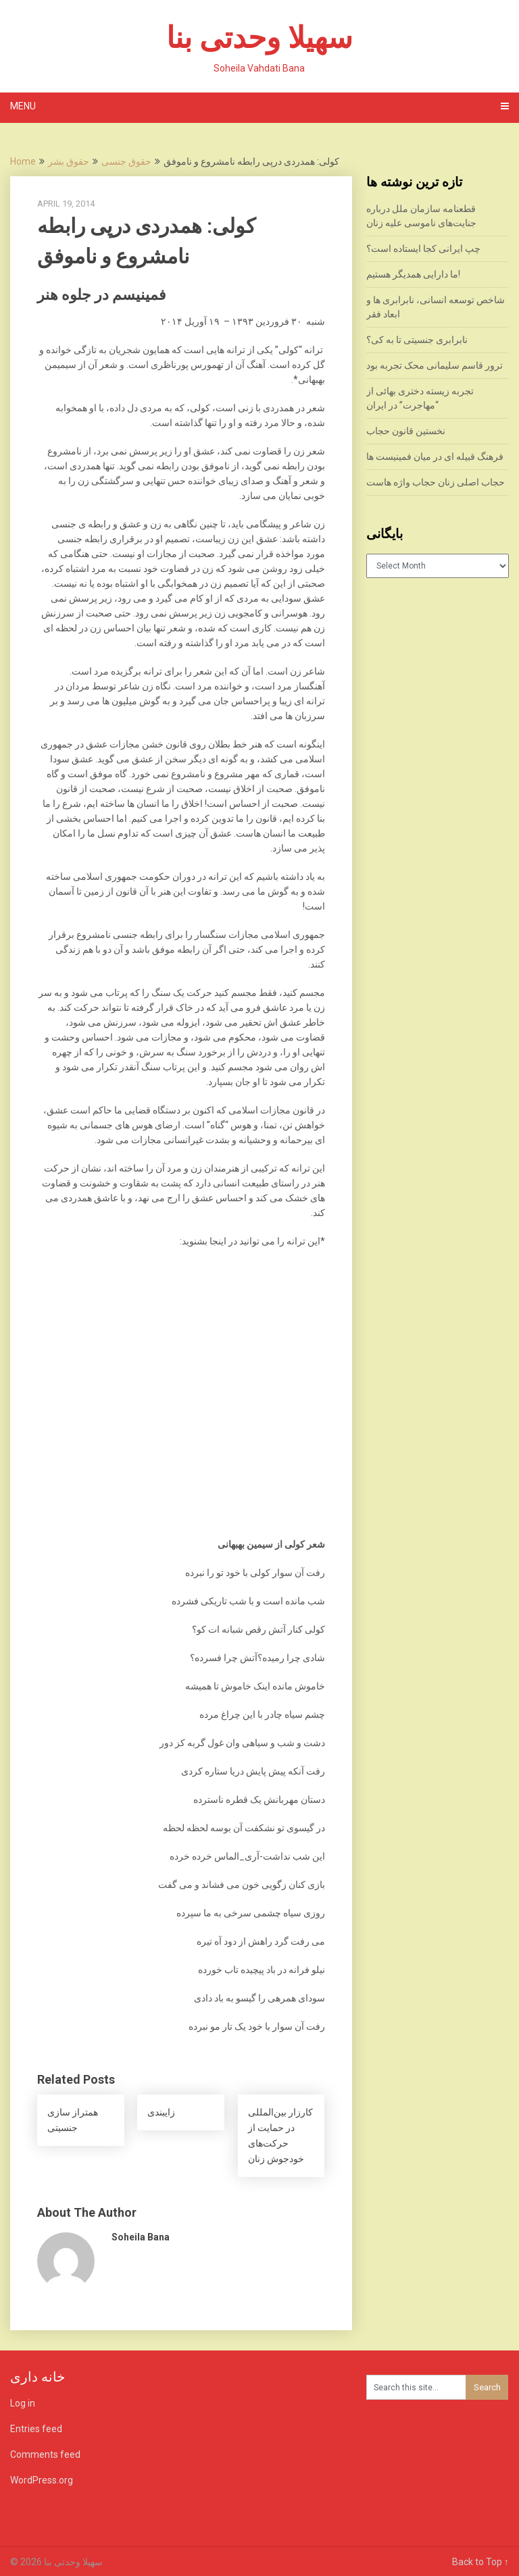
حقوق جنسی (126, 161)
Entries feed (36, 2428)
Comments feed (45, 2454)
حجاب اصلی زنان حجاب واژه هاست (435, 482)
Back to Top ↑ (480, 2561)
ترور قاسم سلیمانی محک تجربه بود (434, 365)
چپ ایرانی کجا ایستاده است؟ (423, 248)
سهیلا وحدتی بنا (259, 37)
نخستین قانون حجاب (405, 430)
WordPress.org (41, 2480)
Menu (23, 106)
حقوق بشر (68, 161)
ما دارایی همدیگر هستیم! (413, 274)
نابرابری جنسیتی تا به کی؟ (417, 339)
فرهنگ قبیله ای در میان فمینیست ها (434, 456)
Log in (22, 2403)
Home (23, 161)
